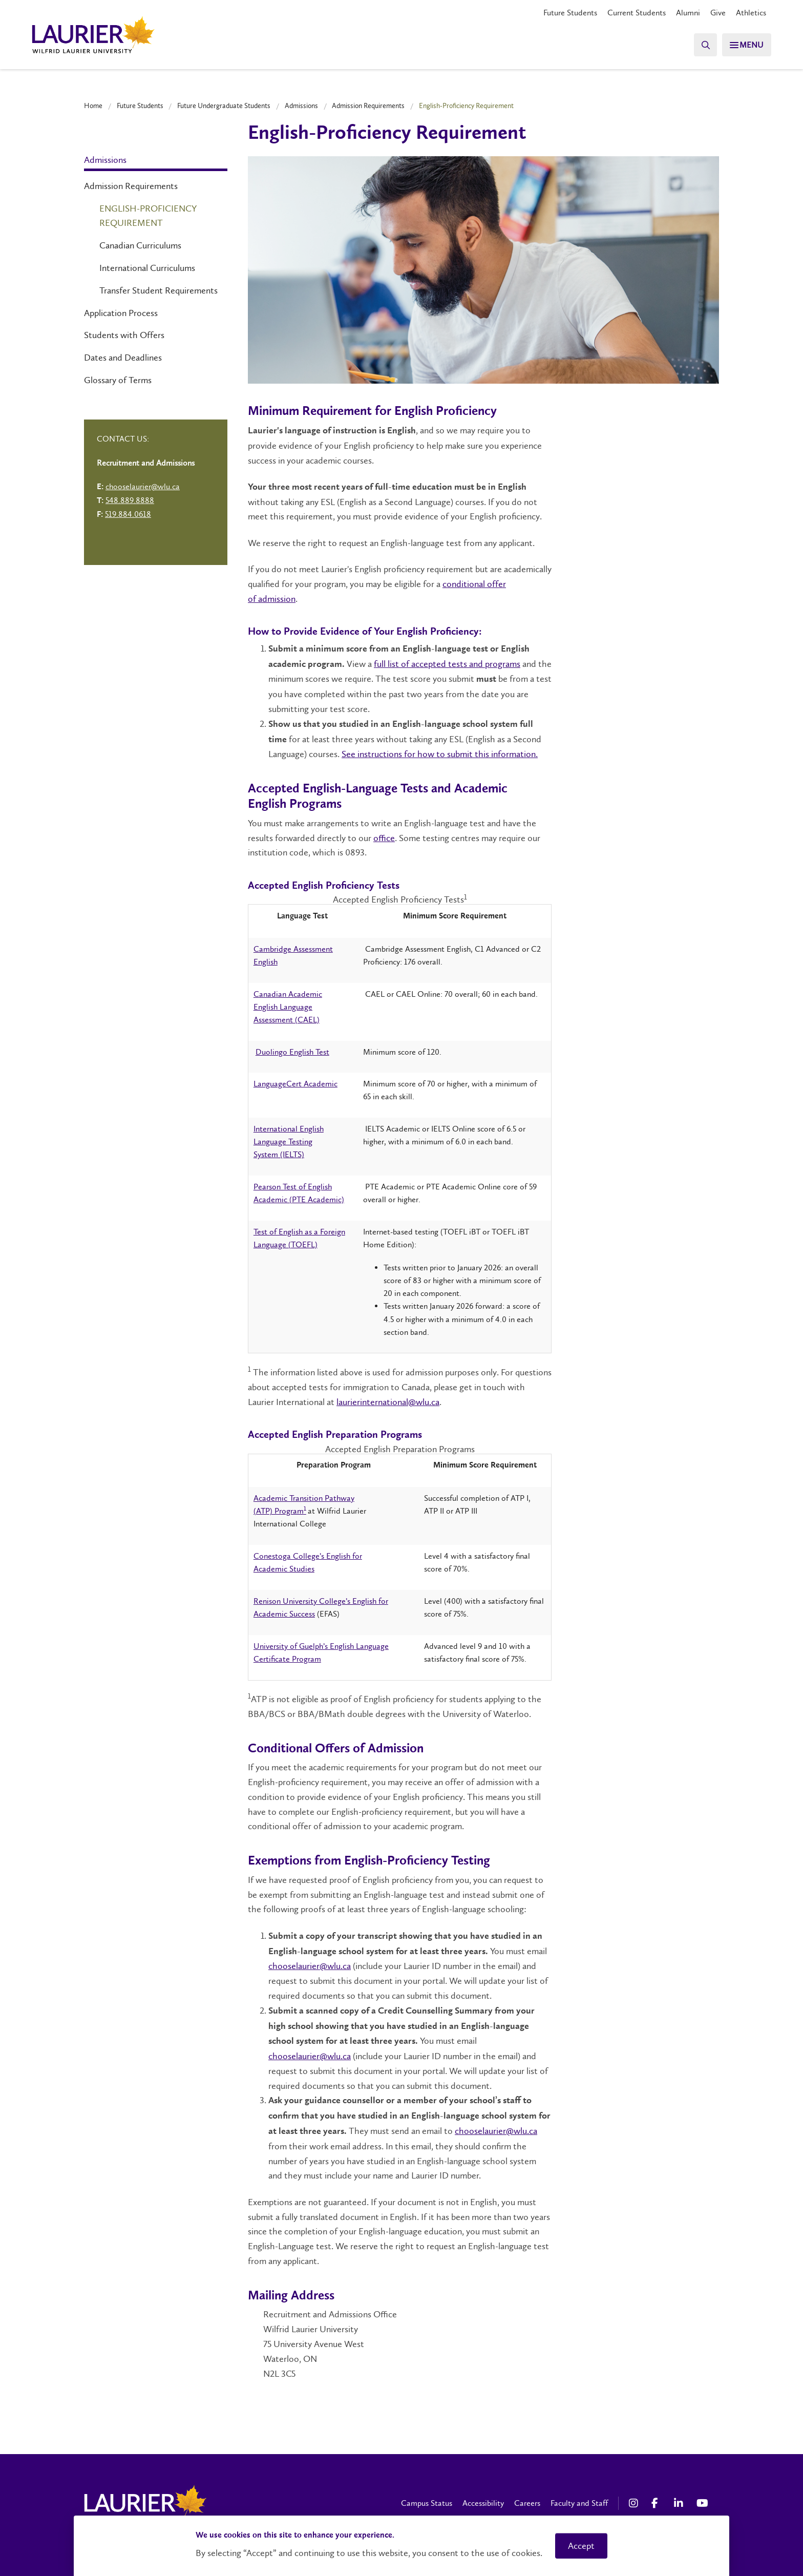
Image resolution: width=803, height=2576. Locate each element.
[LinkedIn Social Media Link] (680, 2503)
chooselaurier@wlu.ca (309, 1966)
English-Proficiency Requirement (148, 216)
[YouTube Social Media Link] (702, 2503)
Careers (527, 2503)
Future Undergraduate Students (223, 105)
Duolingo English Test (292, 1052)
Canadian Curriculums (140, 245)
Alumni (688, 12)
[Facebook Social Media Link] (657, 2503)
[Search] (700, 44)
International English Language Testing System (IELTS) (288, 1141)
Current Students (636, 12)
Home (93, 105)
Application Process (121, 313)
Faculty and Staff (579, 2503)
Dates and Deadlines (123, 357)
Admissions (301, 105)
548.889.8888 (129, 500)
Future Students (570, 12)
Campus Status (426, 2503)
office (384, 838)
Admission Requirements (368, 105)
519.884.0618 (128, 514)
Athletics (751, 12)
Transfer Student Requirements (158, 290)
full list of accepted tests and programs (447, 663)
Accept (581, 2545)
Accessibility (483, 2503)
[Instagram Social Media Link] (635, 2503)
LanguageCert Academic (295, 1083)
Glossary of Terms (118, 380)
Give (718, 12)
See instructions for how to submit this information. (440, 754)
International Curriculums (147, 268)
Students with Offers (124, 335)
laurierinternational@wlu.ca (387, 1402)
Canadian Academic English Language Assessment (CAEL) (287, 1006)
